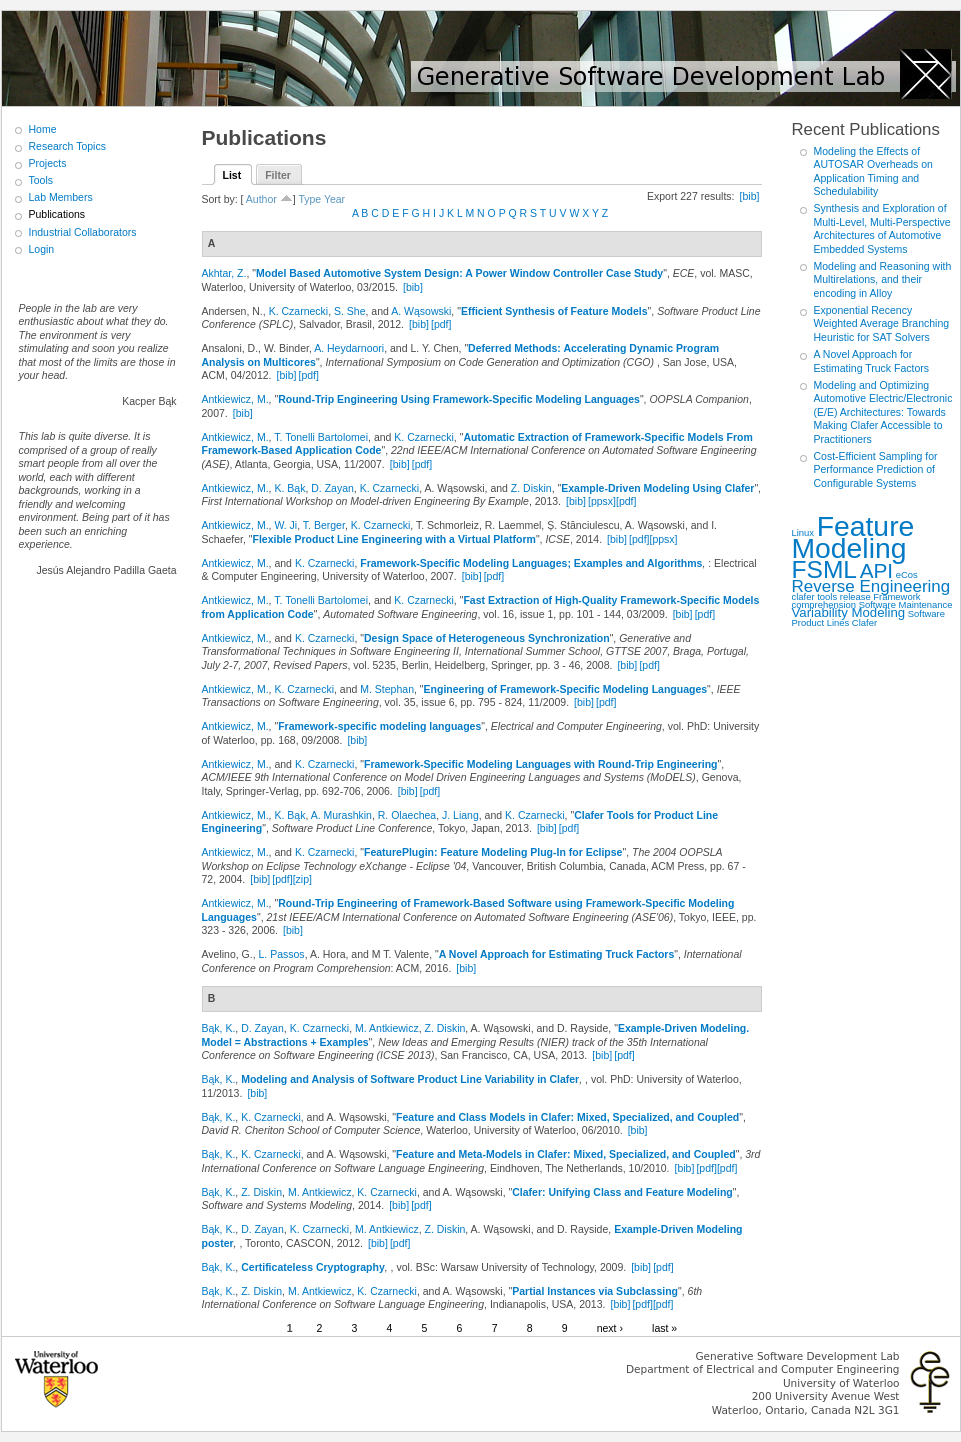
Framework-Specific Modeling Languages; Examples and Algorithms (531, 563)
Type (309, 199)
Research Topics (67, 146)
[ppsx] (602, 501)
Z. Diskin (531, 488)
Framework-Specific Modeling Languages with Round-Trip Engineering (541, 764)
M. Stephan (387, 689)
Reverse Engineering (871, 586)
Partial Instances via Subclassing (595, 1291)
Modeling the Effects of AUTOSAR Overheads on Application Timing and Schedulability (873, 171)
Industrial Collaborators (83, 232)
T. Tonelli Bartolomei (321, 437)
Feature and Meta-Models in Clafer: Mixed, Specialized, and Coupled (566, 1154)
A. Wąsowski (421, 311)
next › (610, 1328)
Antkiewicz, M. (235, 399)
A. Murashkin (341, 815)
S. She (350, 311)
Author (261, 199)
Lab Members (61, 197)
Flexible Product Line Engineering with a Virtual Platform (394, 539)
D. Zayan (332, 488)
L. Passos (282, 954)
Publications (57, 214)
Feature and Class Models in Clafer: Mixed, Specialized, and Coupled (567, 1117)
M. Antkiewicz (387, 1028)
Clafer (864, 622)
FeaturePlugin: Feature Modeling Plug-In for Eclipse (493, 852)
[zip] (302, 879)
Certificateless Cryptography (313, 1267)
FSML (825, 569)
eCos (907, 574)
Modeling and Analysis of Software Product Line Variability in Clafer (410, 1079)
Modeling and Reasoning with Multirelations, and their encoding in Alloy (883, 279)
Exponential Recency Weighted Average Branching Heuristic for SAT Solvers (882, 323)
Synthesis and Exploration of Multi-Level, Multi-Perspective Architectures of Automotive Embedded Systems (882, 228)
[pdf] (441, 324)
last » (664, 1328)
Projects (48, 163)
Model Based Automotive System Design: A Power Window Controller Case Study (459, 273)
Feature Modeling (853, 537)
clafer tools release (831, 596)
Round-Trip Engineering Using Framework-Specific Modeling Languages (459, 399)
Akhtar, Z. (224, 273)
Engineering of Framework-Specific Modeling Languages (566, 689)
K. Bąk (289, 488)
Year (334, 199)
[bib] (750, 196)
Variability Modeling (849, 612)
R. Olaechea (407, 815)
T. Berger (324, 525)
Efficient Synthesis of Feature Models (554, 311)
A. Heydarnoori (349, 348)
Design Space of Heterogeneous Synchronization (487, 638)
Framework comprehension (856, 600)
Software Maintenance (906, 604)
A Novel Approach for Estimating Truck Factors (557, 954)
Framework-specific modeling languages (379, 726)
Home (43, 129)
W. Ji (285, 525)
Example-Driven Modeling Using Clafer (657, 488)
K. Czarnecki (299, 311)
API (877, 570)
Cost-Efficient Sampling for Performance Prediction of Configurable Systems (876, 469)
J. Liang (460, 815)
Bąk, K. (219, 1028)
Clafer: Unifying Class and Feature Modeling (622, 1192)
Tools (41, 180)
